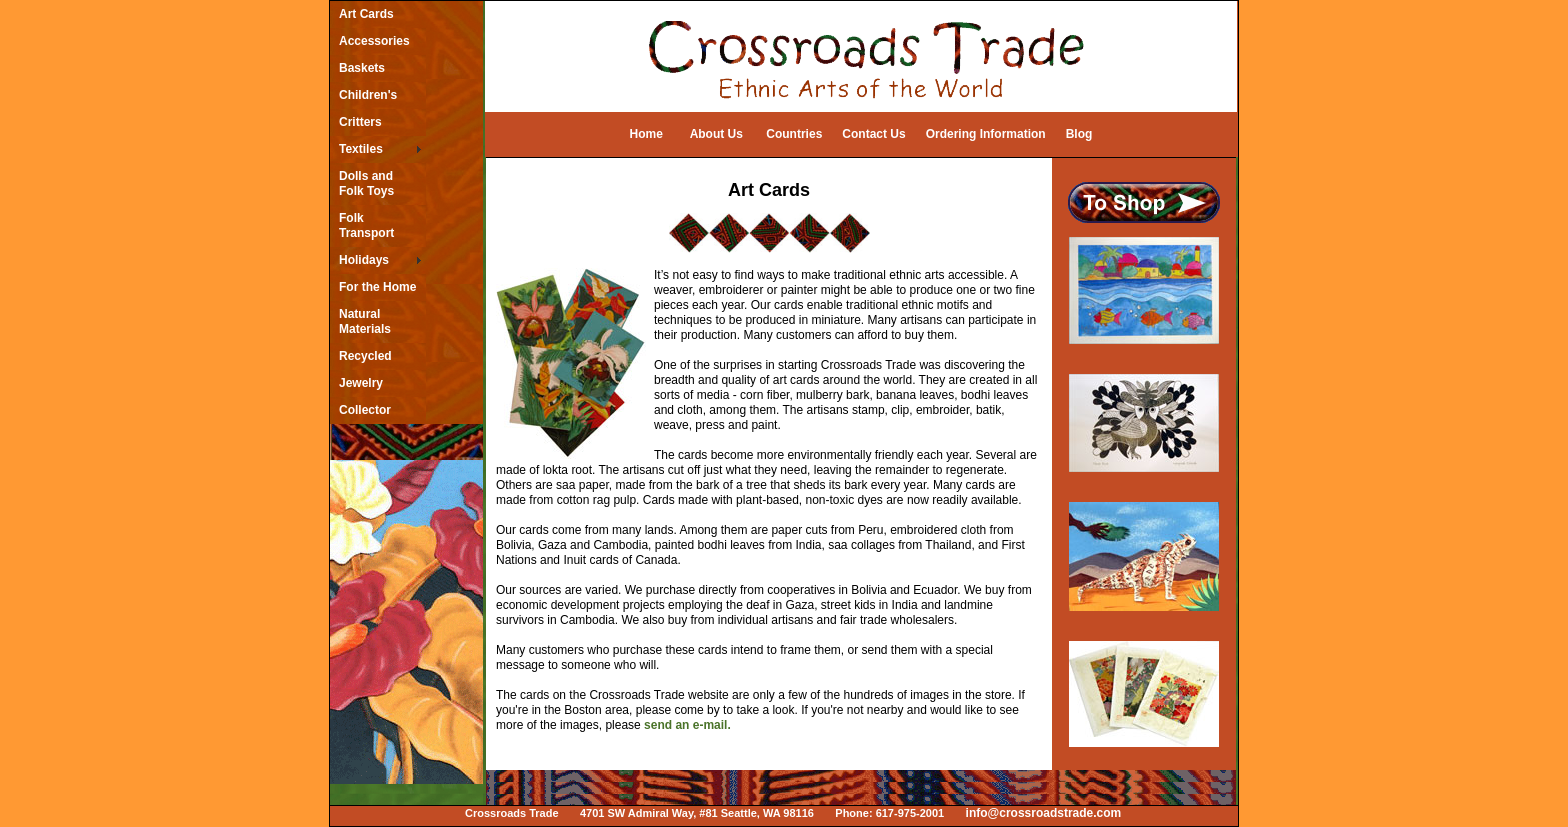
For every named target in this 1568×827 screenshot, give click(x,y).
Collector (365, 410)
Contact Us (872, 134)
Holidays (364, 260)
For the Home (377, 287)
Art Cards (366, 14)
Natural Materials (365, 321)
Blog (1079, 134)
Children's (368, 95)
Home (646, 134)
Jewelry (361, 383)
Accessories (374, 41)
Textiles (361, 149)
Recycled (365, 356)
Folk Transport (366, 225)
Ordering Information (986, 134)
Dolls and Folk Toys (366, 183)
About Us (716, 134)
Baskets (362, 68)
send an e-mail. (687, 725)
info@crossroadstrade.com (1044, 813)
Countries (794, 134)
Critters (360, 122)
